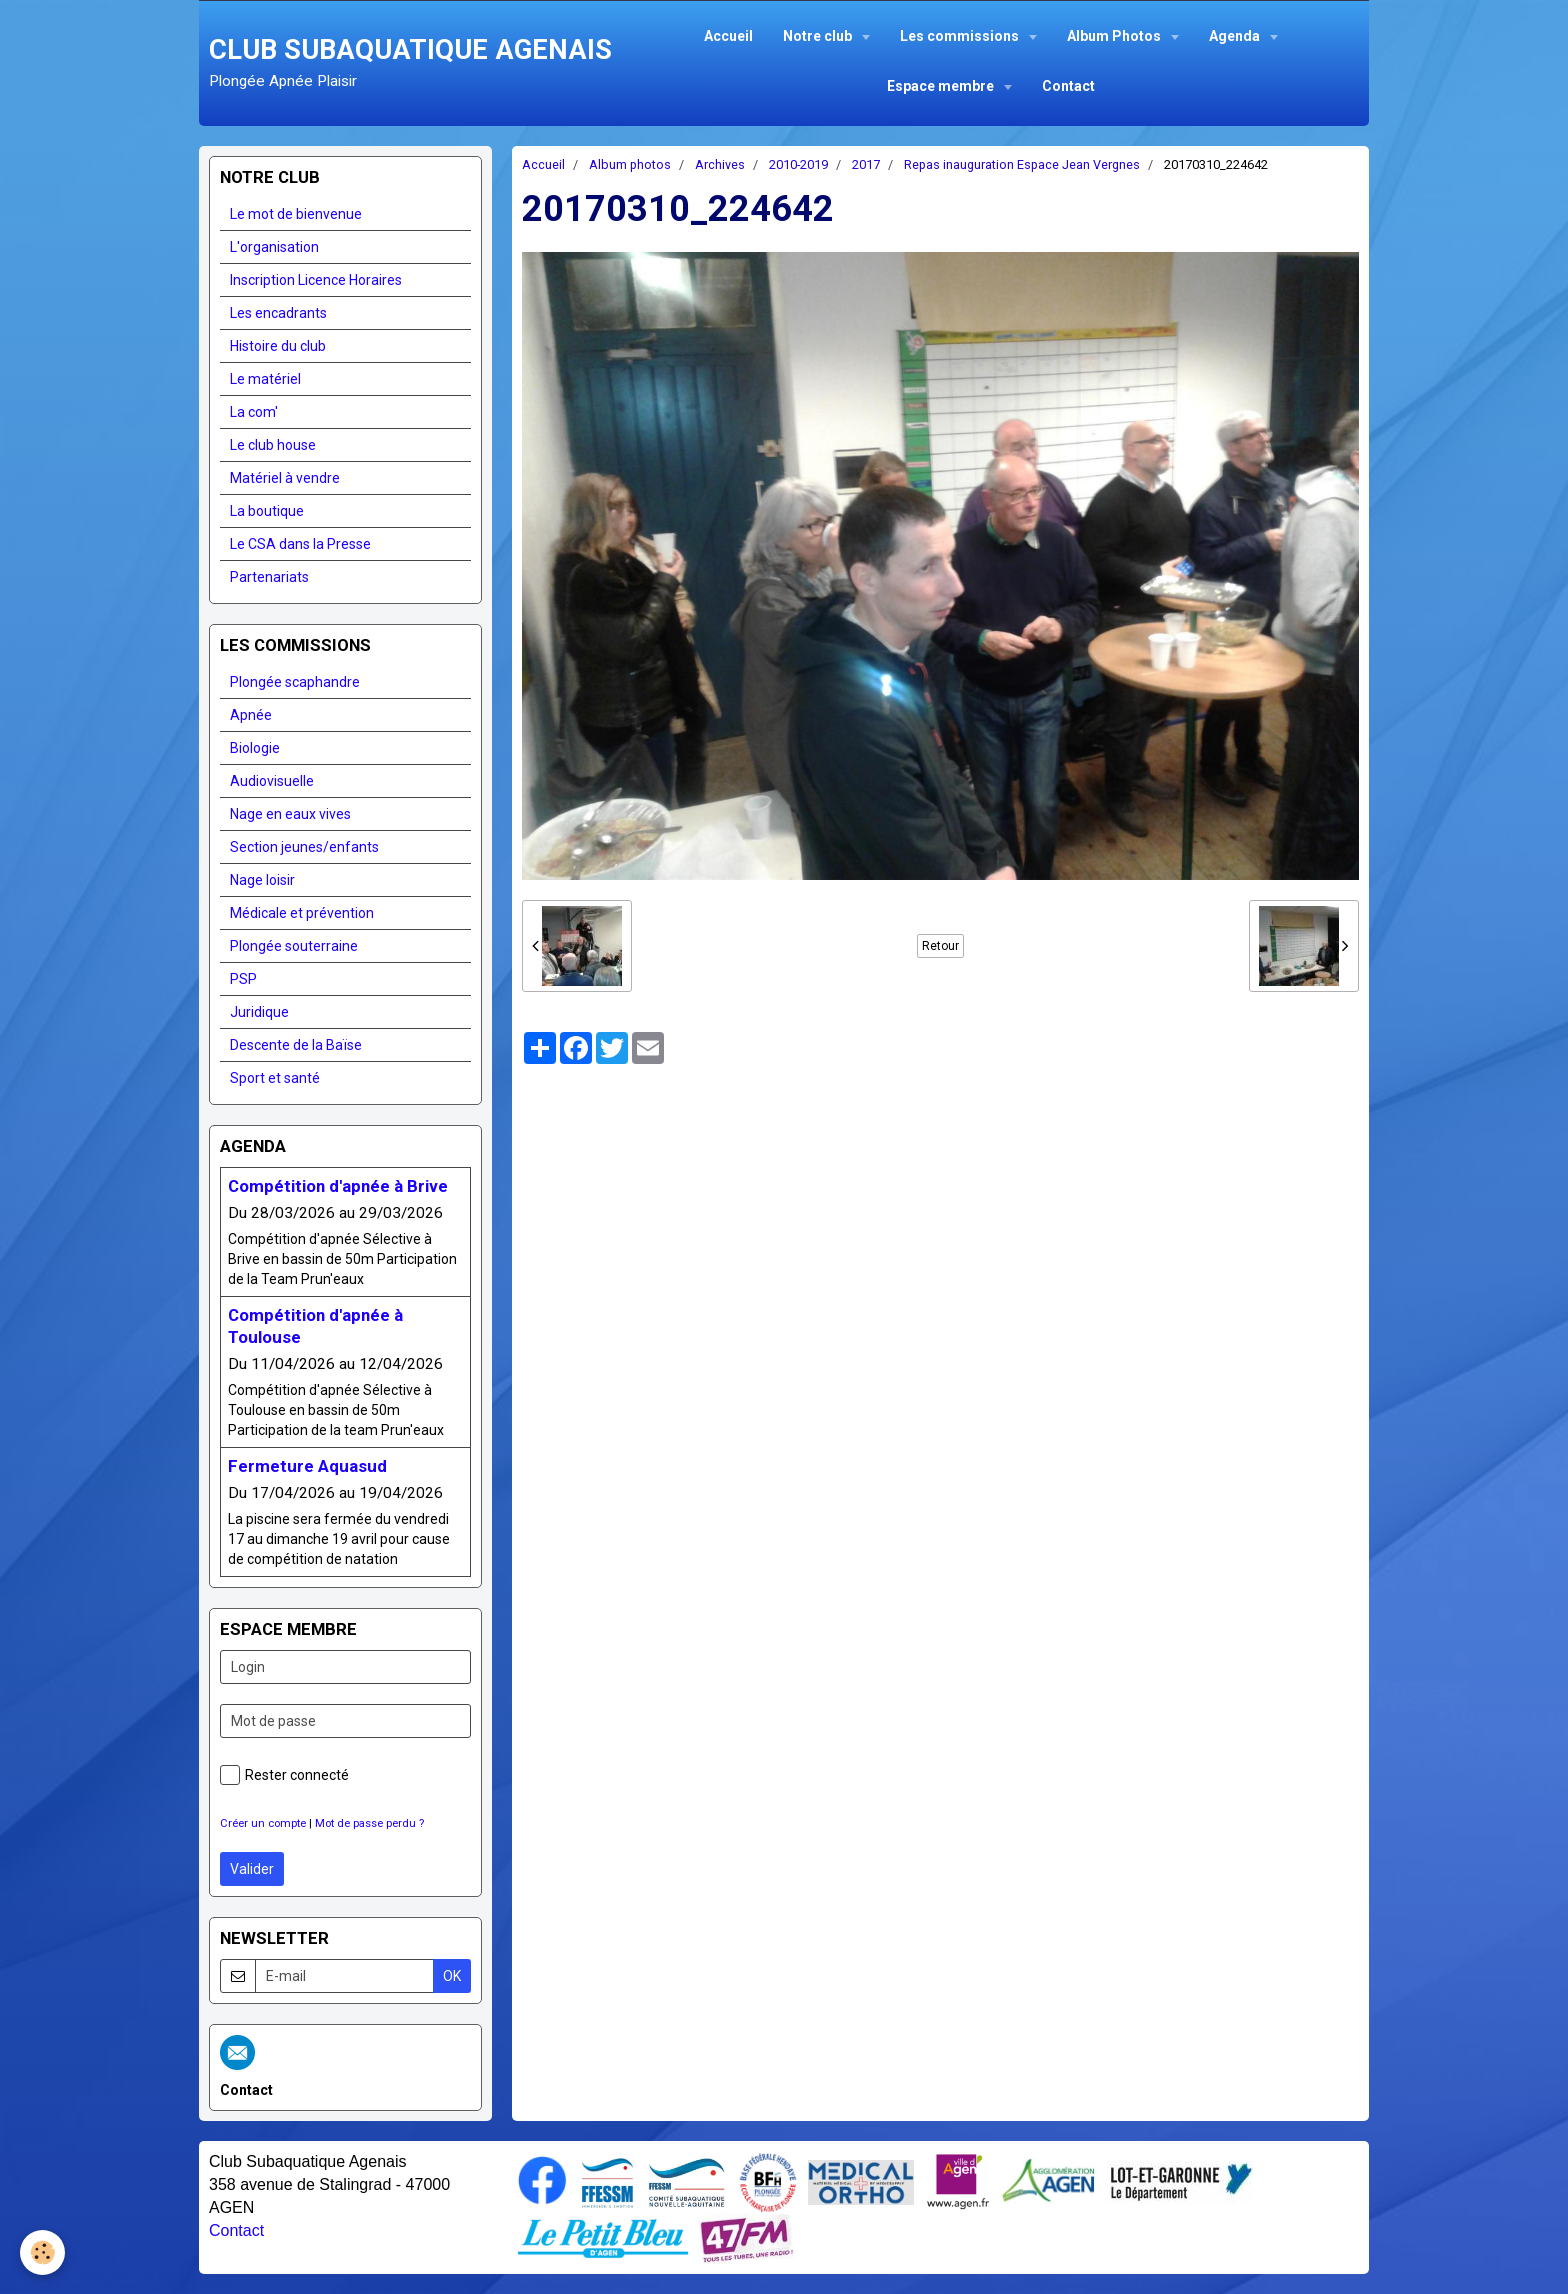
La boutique (267, 511)
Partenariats (269, 577)
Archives (720, 164)
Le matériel (265, 379)
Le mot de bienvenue (296, 214)
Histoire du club (278, 346)
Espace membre (942, 86)
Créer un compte (263, 1823)
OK (452, 1976)
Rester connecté (284, 1775)
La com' (254, 412)
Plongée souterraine (294, 946)
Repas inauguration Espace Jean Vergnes (1022, 164)
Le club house (273, 445)
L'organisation (274, 247)
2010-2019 (798, 164)
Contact (1068, 86)
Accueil (728, 36)
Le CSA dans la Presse (300, 544)
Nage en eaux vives (290, 814)
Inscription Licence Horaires (316, 280)
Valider (252, 1869)
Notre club (819, 36)
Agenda (1236, 36)
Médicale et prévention (302, 913)
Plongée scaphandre (295, 682)
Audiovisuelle (272, 781)
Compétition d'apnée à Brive (338, 1186)
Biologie (255, 748)
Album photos (630, 164)
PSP (243, 979)
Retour (940, 946)
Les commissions (961, 36)
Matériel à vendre (285, 478)
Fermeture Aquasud (307, 1466)
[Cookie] (42, 2252)
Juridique (259, 1012)
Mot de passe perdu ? (369, 1823)
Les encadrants (278, 313)
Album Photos (1115, 36)
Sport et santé (275, 1078)
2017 (866, 164)
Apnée (251, 715)
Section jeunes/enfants (304, 847)
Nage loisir (262, 880)
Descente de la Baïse (296, 1045)
